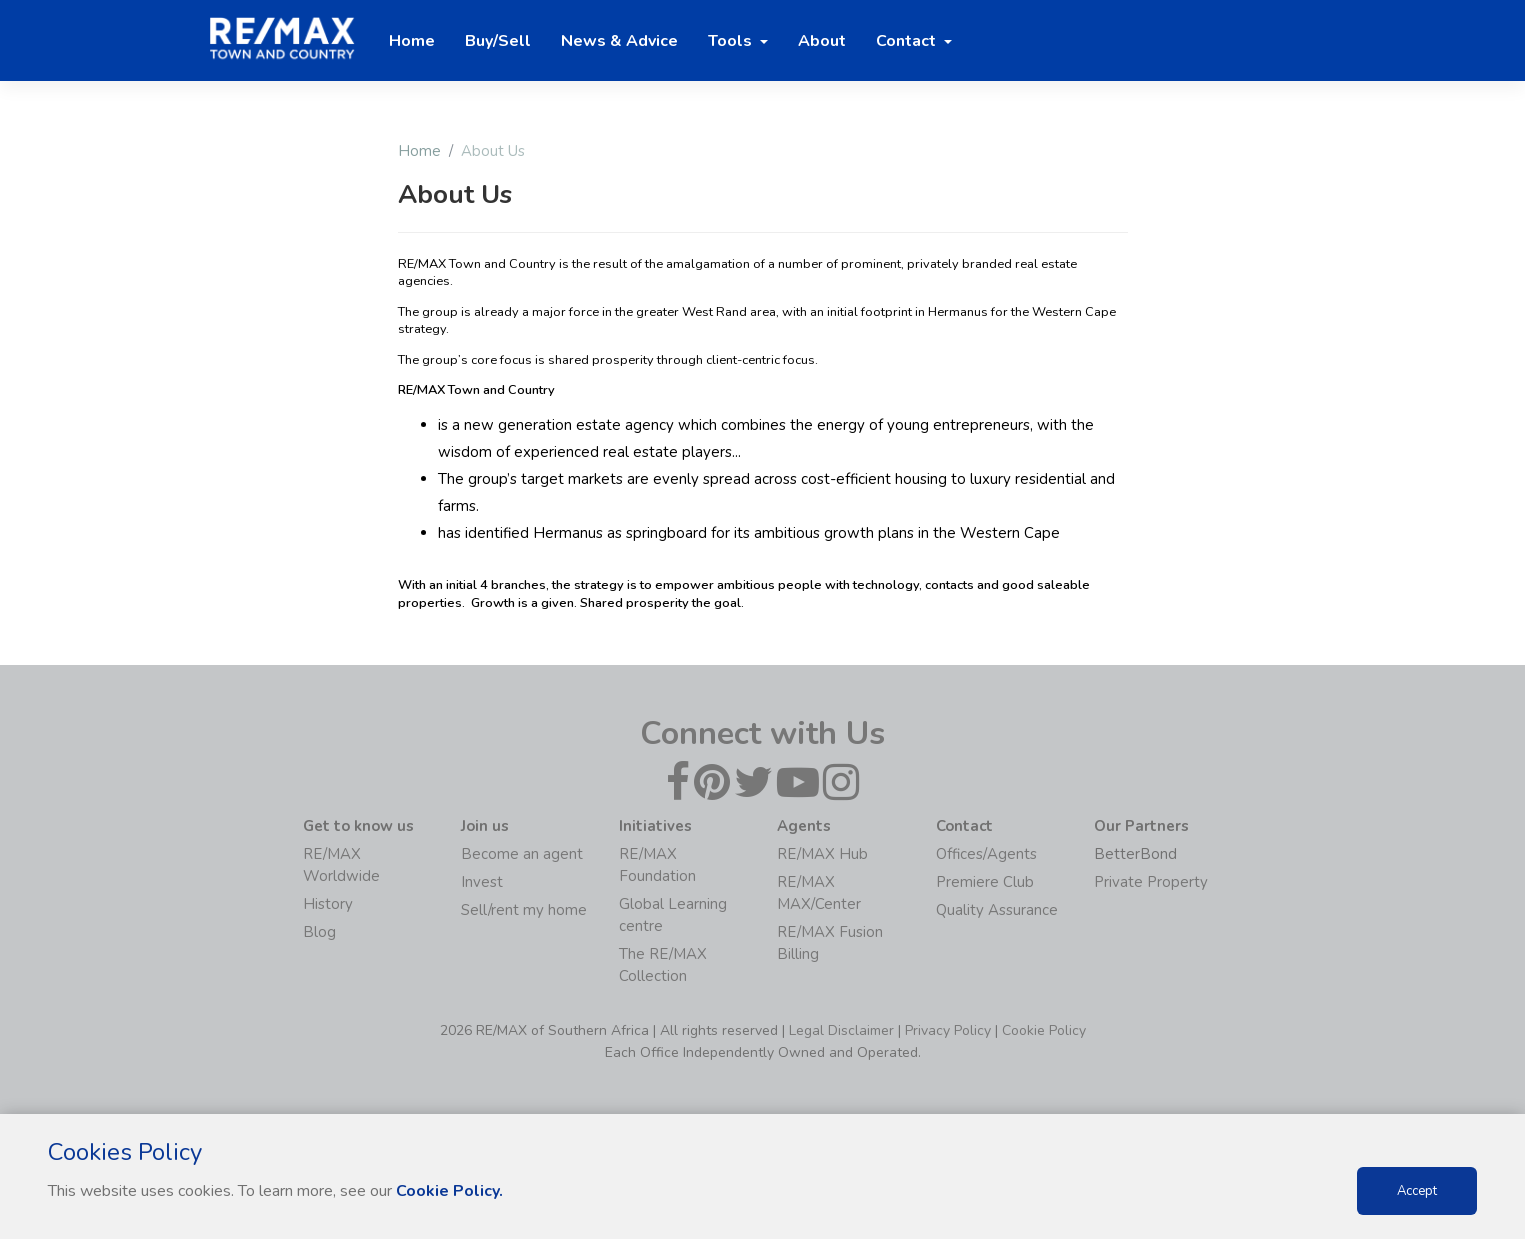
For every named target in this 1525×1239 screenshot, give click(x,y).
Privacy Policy (948, 1030)
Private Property (1151, 882)
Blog (319, 932)
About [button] (822, 41)
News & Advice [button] (619, 41)
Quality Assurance (997, 910)
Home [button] (412, 41)
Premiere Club (985, 882)
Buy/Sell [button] (498, 41)
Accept (1417, 1191)
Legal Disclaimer (841, 1030)
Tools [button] (732, 41)
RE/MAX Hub (822, 854)
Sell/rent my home (524, 910)
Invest (482, 882)
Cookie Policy (1044, 1030)
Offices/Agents (986, 854)
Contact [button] (908, 41)
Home (419, 151)
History (328, 904)
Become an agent (522, 854)
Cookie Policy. (449, 1191)
